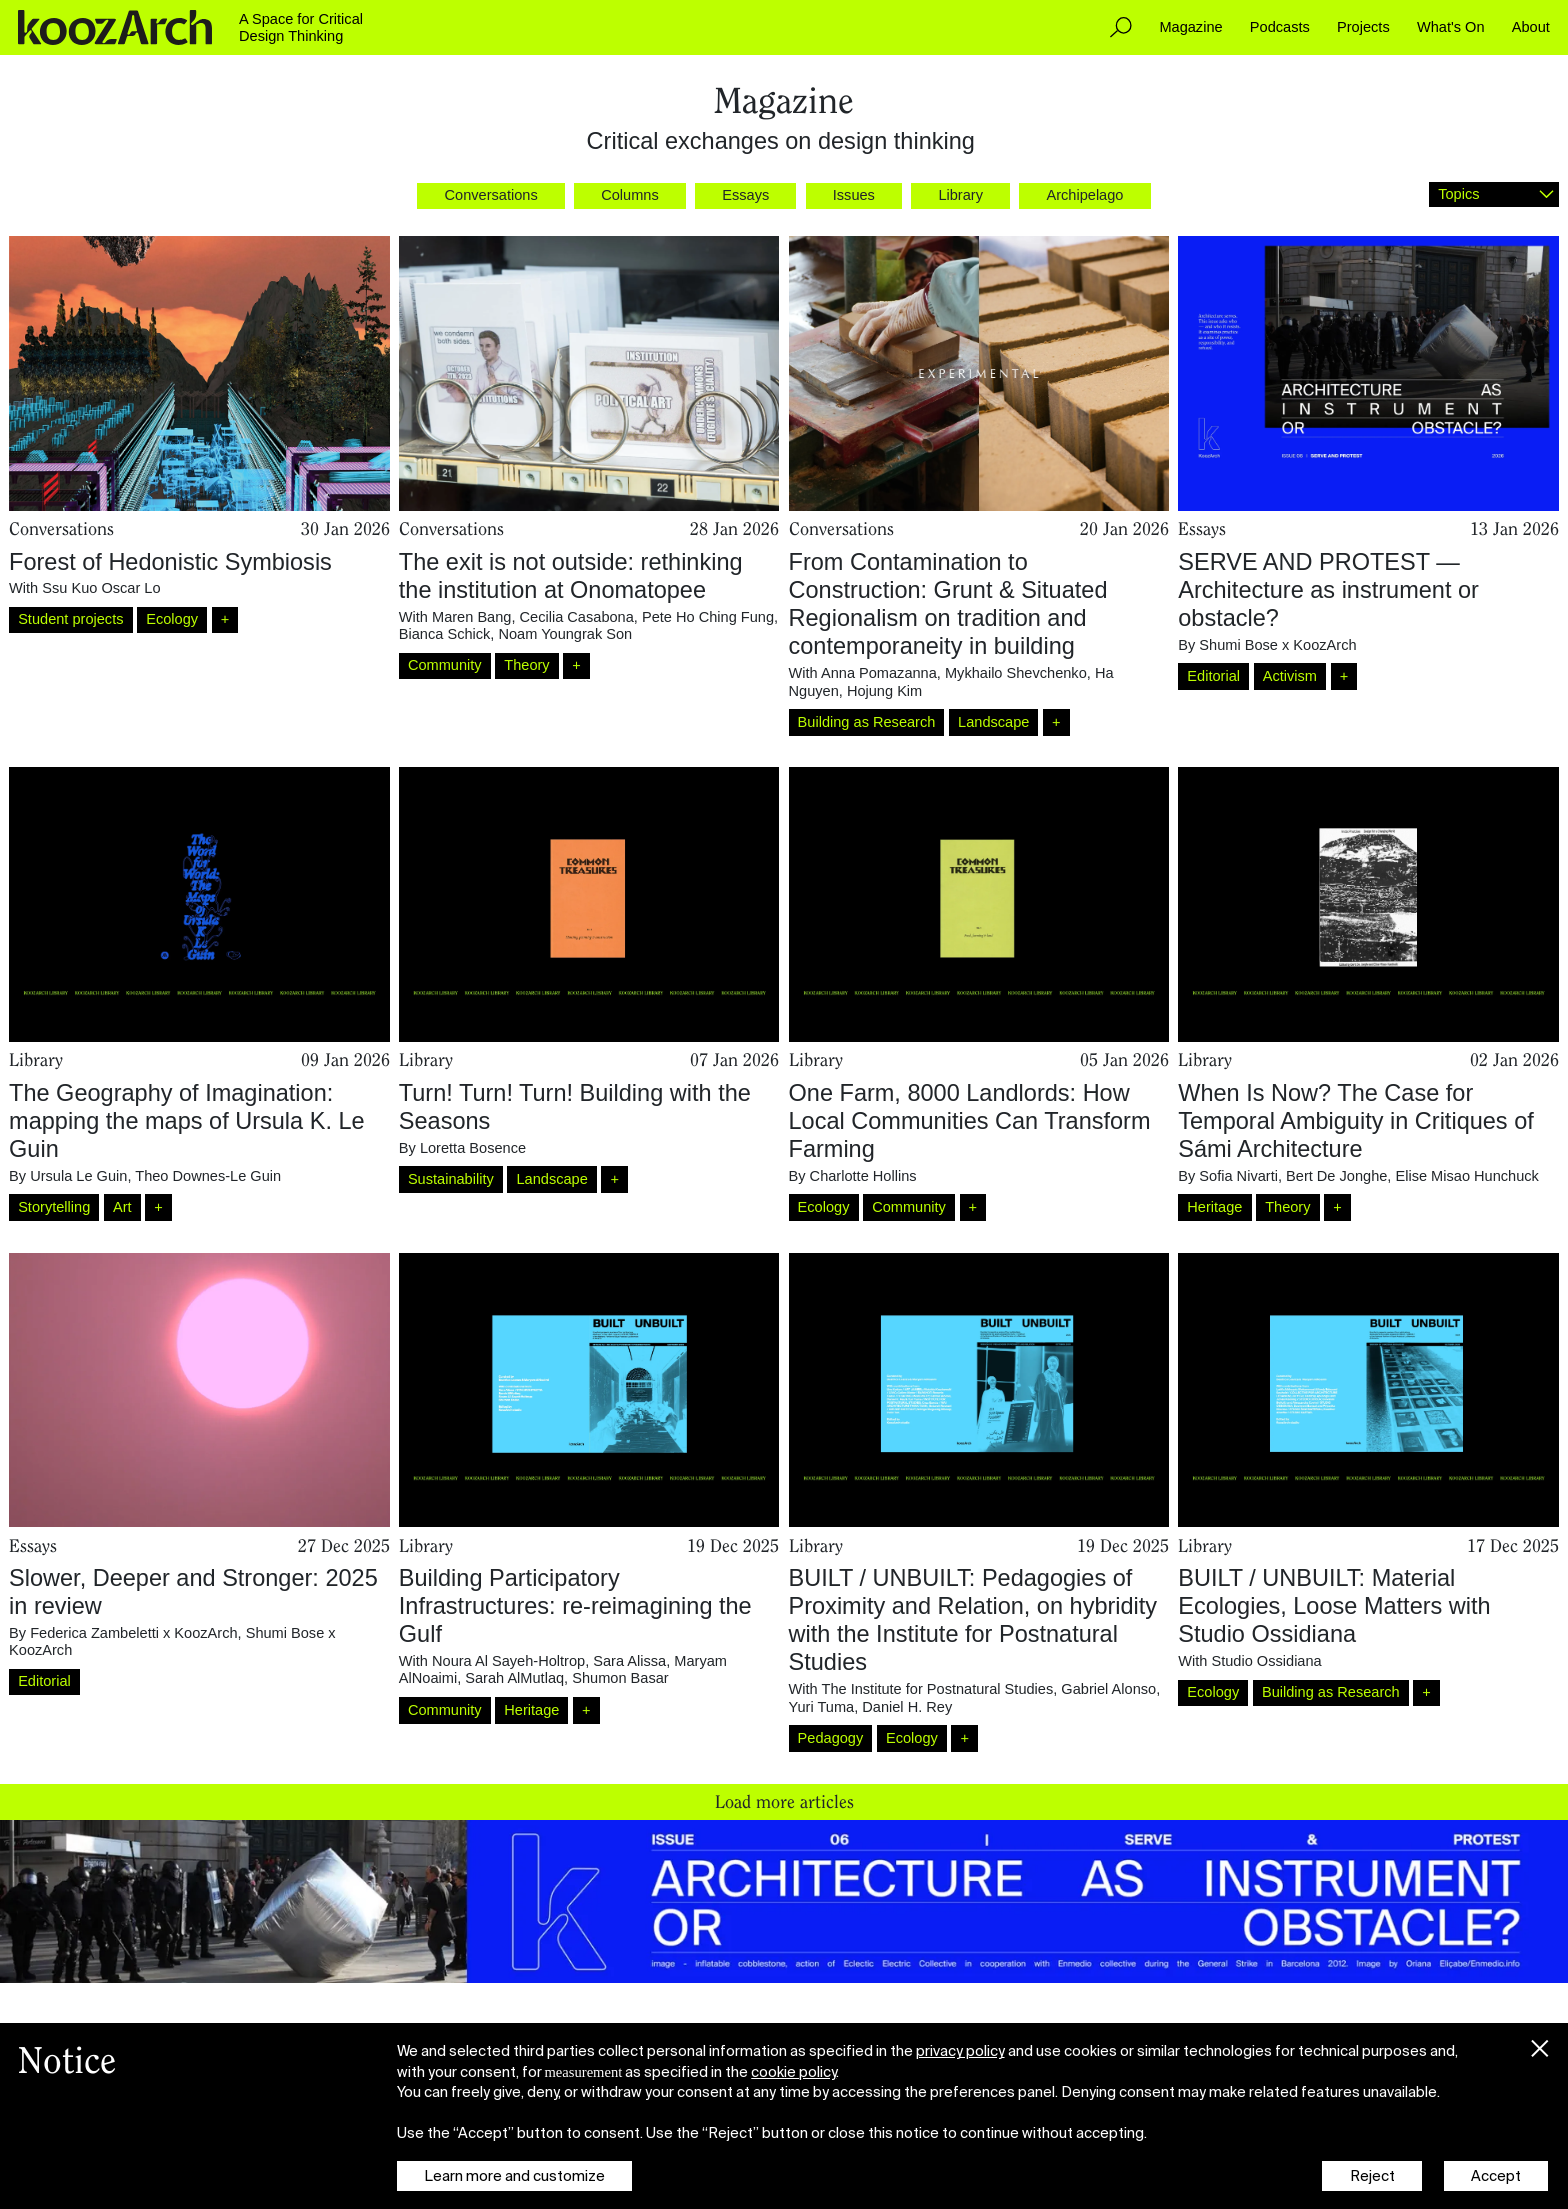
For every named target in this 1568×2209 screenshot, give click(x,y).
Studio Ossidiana (1266, 1661)
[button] (1540, 2044)
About (1531, 27)
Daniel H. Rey (907, 1707)
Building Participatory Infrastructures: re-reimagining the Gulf (575, 1606)
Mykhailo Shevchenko (1016, 673)
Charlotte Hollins (863, 1176)
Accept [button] (1496, 2176)
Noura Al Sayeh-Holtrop (508, 1661)
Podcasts (1280, 27)
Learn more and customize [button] (514, 2176)
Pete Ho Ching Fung (708, 617)
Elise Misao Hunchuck (1466, 1176)
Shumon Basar (620, 1678)
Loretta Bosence (473, 1148)
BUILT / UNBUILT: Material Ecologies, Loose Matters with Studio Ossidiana (1334, 1606)
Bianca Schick (445, 634)
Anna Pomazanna (879, 673)
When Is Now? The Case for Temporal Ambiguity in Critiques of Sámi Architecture (1356, 1121)
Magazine (1190, 27)
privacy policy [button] (960, 2051)
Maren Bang (471, 617)
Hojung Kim (884, 691)
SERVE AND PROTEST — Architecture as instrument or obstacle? (1328, 590)
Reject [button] (1372, 2176)
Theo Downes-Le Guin (208, 1176)
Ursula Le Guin (78, 1176)
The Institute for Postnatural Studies (937, 1689)
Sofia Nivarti (1238, 1176)
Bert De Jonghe (1336, 1176)
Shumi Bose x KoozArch (1277, 645)
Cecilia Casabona (577, 617)
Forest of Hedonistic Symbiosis (170, 562)
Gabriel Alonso (1108, 1689)
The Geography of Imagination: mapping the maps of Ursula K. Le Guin (187, 1121)
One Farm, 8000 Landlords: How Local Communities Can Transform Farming (970, 1121)
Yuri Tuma (822, 1707)
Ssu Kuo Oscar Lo (101, 588)
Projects (1363, 27)
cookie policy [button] (793, 2072)
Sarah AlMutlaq (514, 1678)
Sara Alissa (629, 1661)
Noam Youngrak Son (565, 634)
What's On (1451, 27)
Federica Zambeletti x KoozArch (133, 1633)
